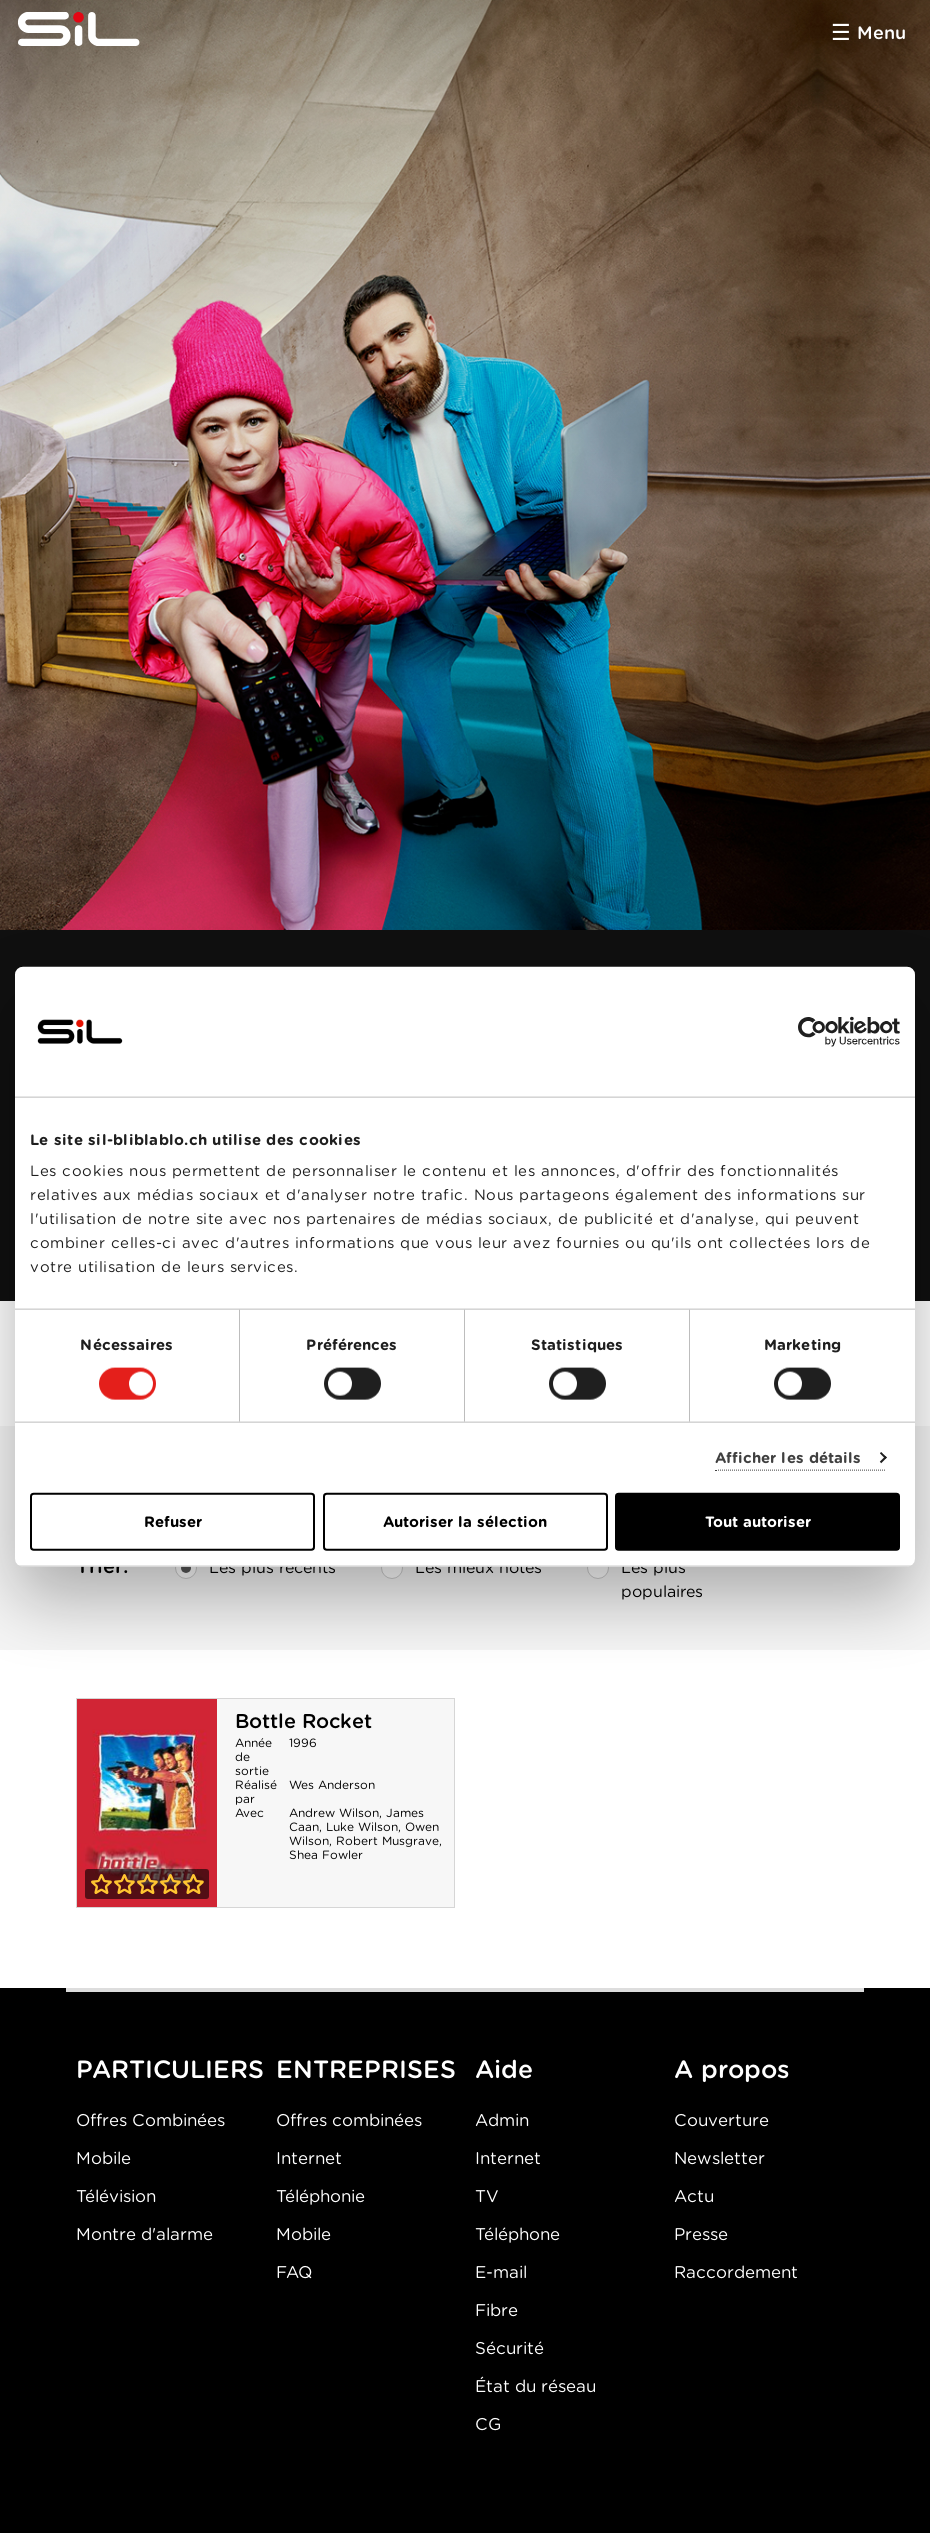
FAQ (294, 2272)
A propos (732, 2069)
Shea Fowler (326, 1854)
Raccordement (736, 2272)
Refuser (173, 1522)
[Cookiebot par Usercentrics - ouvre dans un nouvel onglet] (812, 1031)
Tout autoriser (758, 1522)
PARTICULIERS (170, 2069)
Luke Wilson (362, 1826)
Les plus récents (255, 1568)
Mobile (103, 2158)
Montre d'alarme (144, 2234)
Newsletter (719, 2158)
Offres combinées (349, 2120)
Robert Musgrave (387, 1840)
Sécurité (509, 2348)
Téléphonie (320, 2196)
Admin (502, 2120)
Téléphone (517, 2234)
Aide (504, 2069)
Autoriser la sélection (465, 1522)
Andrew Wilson (334, 1812)
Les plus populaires (645, 1575)
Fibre (496, 2310)
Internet (309, 2158)
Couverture (721, 2120)
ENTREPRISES (366, 2069)
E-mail (501, 2272)
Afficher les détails (788, 1457)
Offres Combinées (150, 2120)
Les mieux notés (461, 1568)
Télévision (116, 2196)
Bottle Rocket (303, 1721)
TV (487, 2196)
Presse (701, 2234)
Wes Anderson (332, 1784)
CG (488, 2424)
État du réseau (535, 2386)
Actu (694, 2196)
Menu (881, 32)
